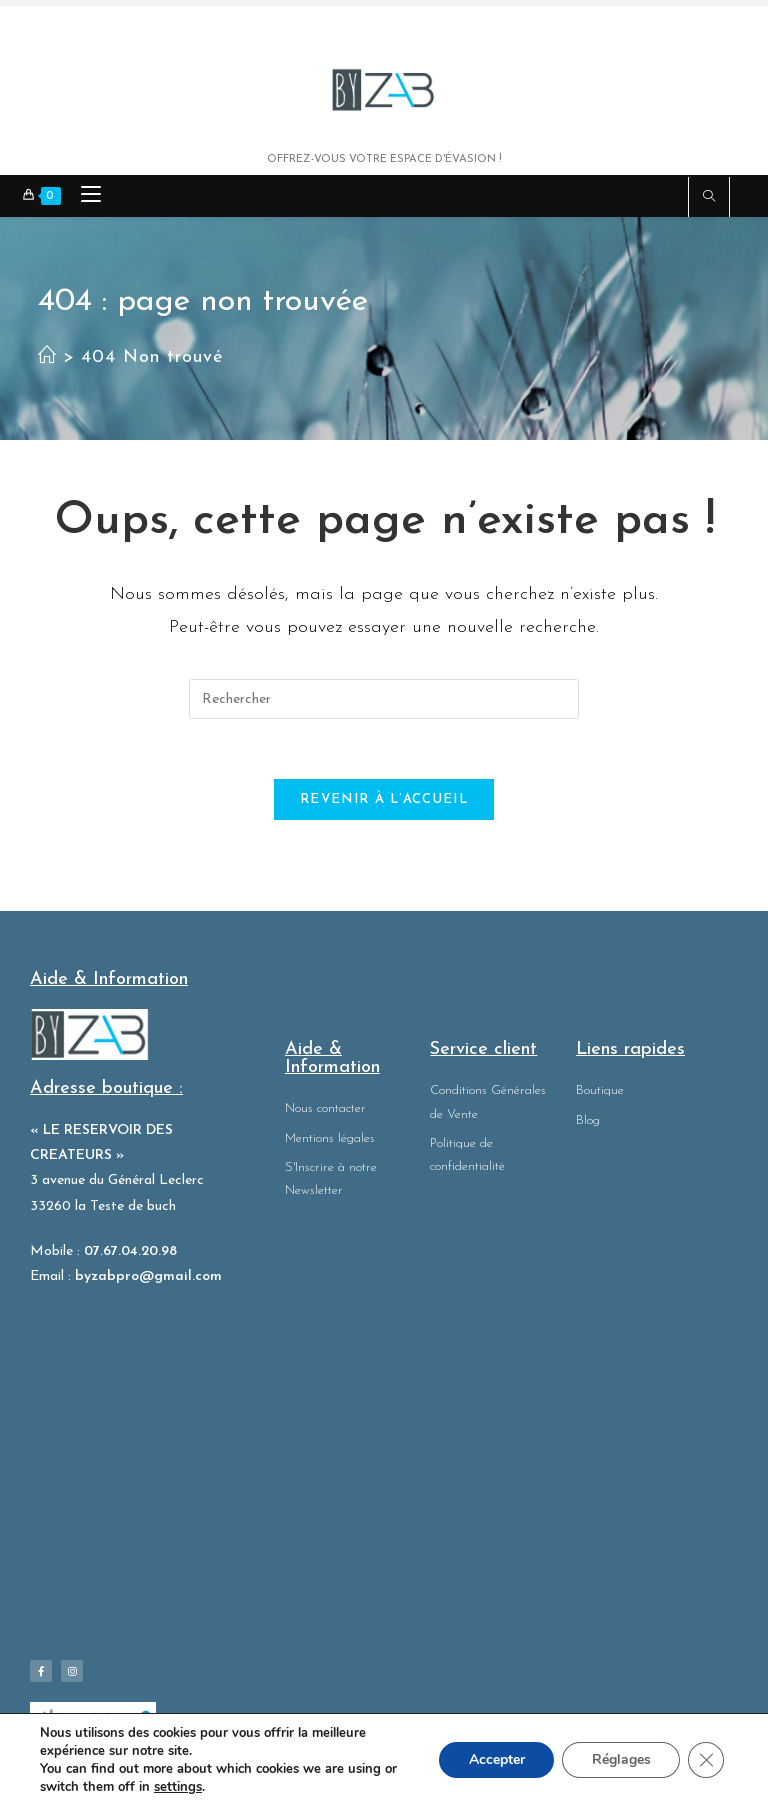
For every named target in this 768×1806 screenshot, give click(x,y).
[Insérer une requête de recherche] (384, 699)
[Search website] (709, 199)
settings (178, 1787)
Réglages (620, 1759)
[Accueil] (47, 357)
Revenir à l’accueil (384, 800)
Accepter (495, 1759)
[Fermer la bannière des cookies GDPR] (706, 1760)
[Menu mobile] (83, 196)
